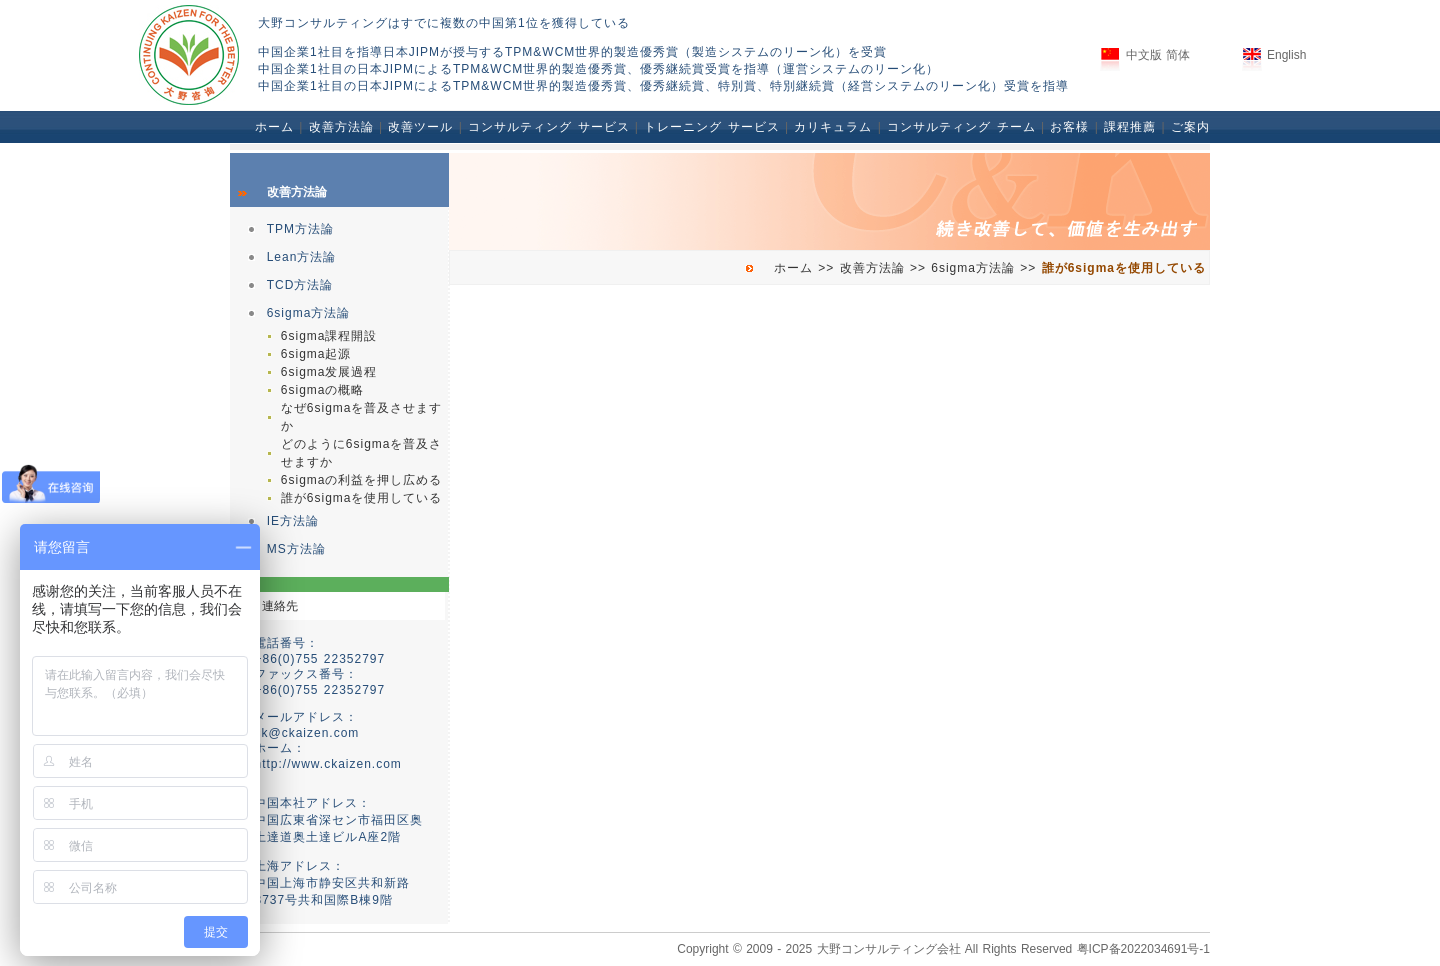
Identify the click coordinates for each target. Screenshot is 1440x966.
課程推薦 (1130, 127)
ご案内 (1190, 127)
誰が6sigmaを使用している (362, 498)
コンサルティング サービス (548, 127)
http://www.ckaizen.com (327, 764)
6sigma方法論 (309, 313)
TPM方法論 (300, 229)
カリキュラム (833, 127)
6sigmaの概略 (323, 390)
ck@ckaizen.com (306, 733)
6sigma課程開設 (329, 336)
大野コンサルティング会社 (889, 949)
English (1286, 55)
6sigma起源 (316, 354)
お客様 (1069, 127)
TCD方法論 (300, 285)
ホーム (274, 127)
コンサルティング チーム (961, 127)
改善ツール (420, 127)
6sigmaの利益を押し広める (362, 480)
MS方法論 (296, 549)
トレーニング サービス (711, 127)
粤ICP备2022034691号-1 (1143, 949)
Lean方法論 (302, 257)
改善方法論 (341, 127)
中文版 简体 (1158, 55)
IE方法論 (293, 521)
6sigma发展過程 (329, 372)
